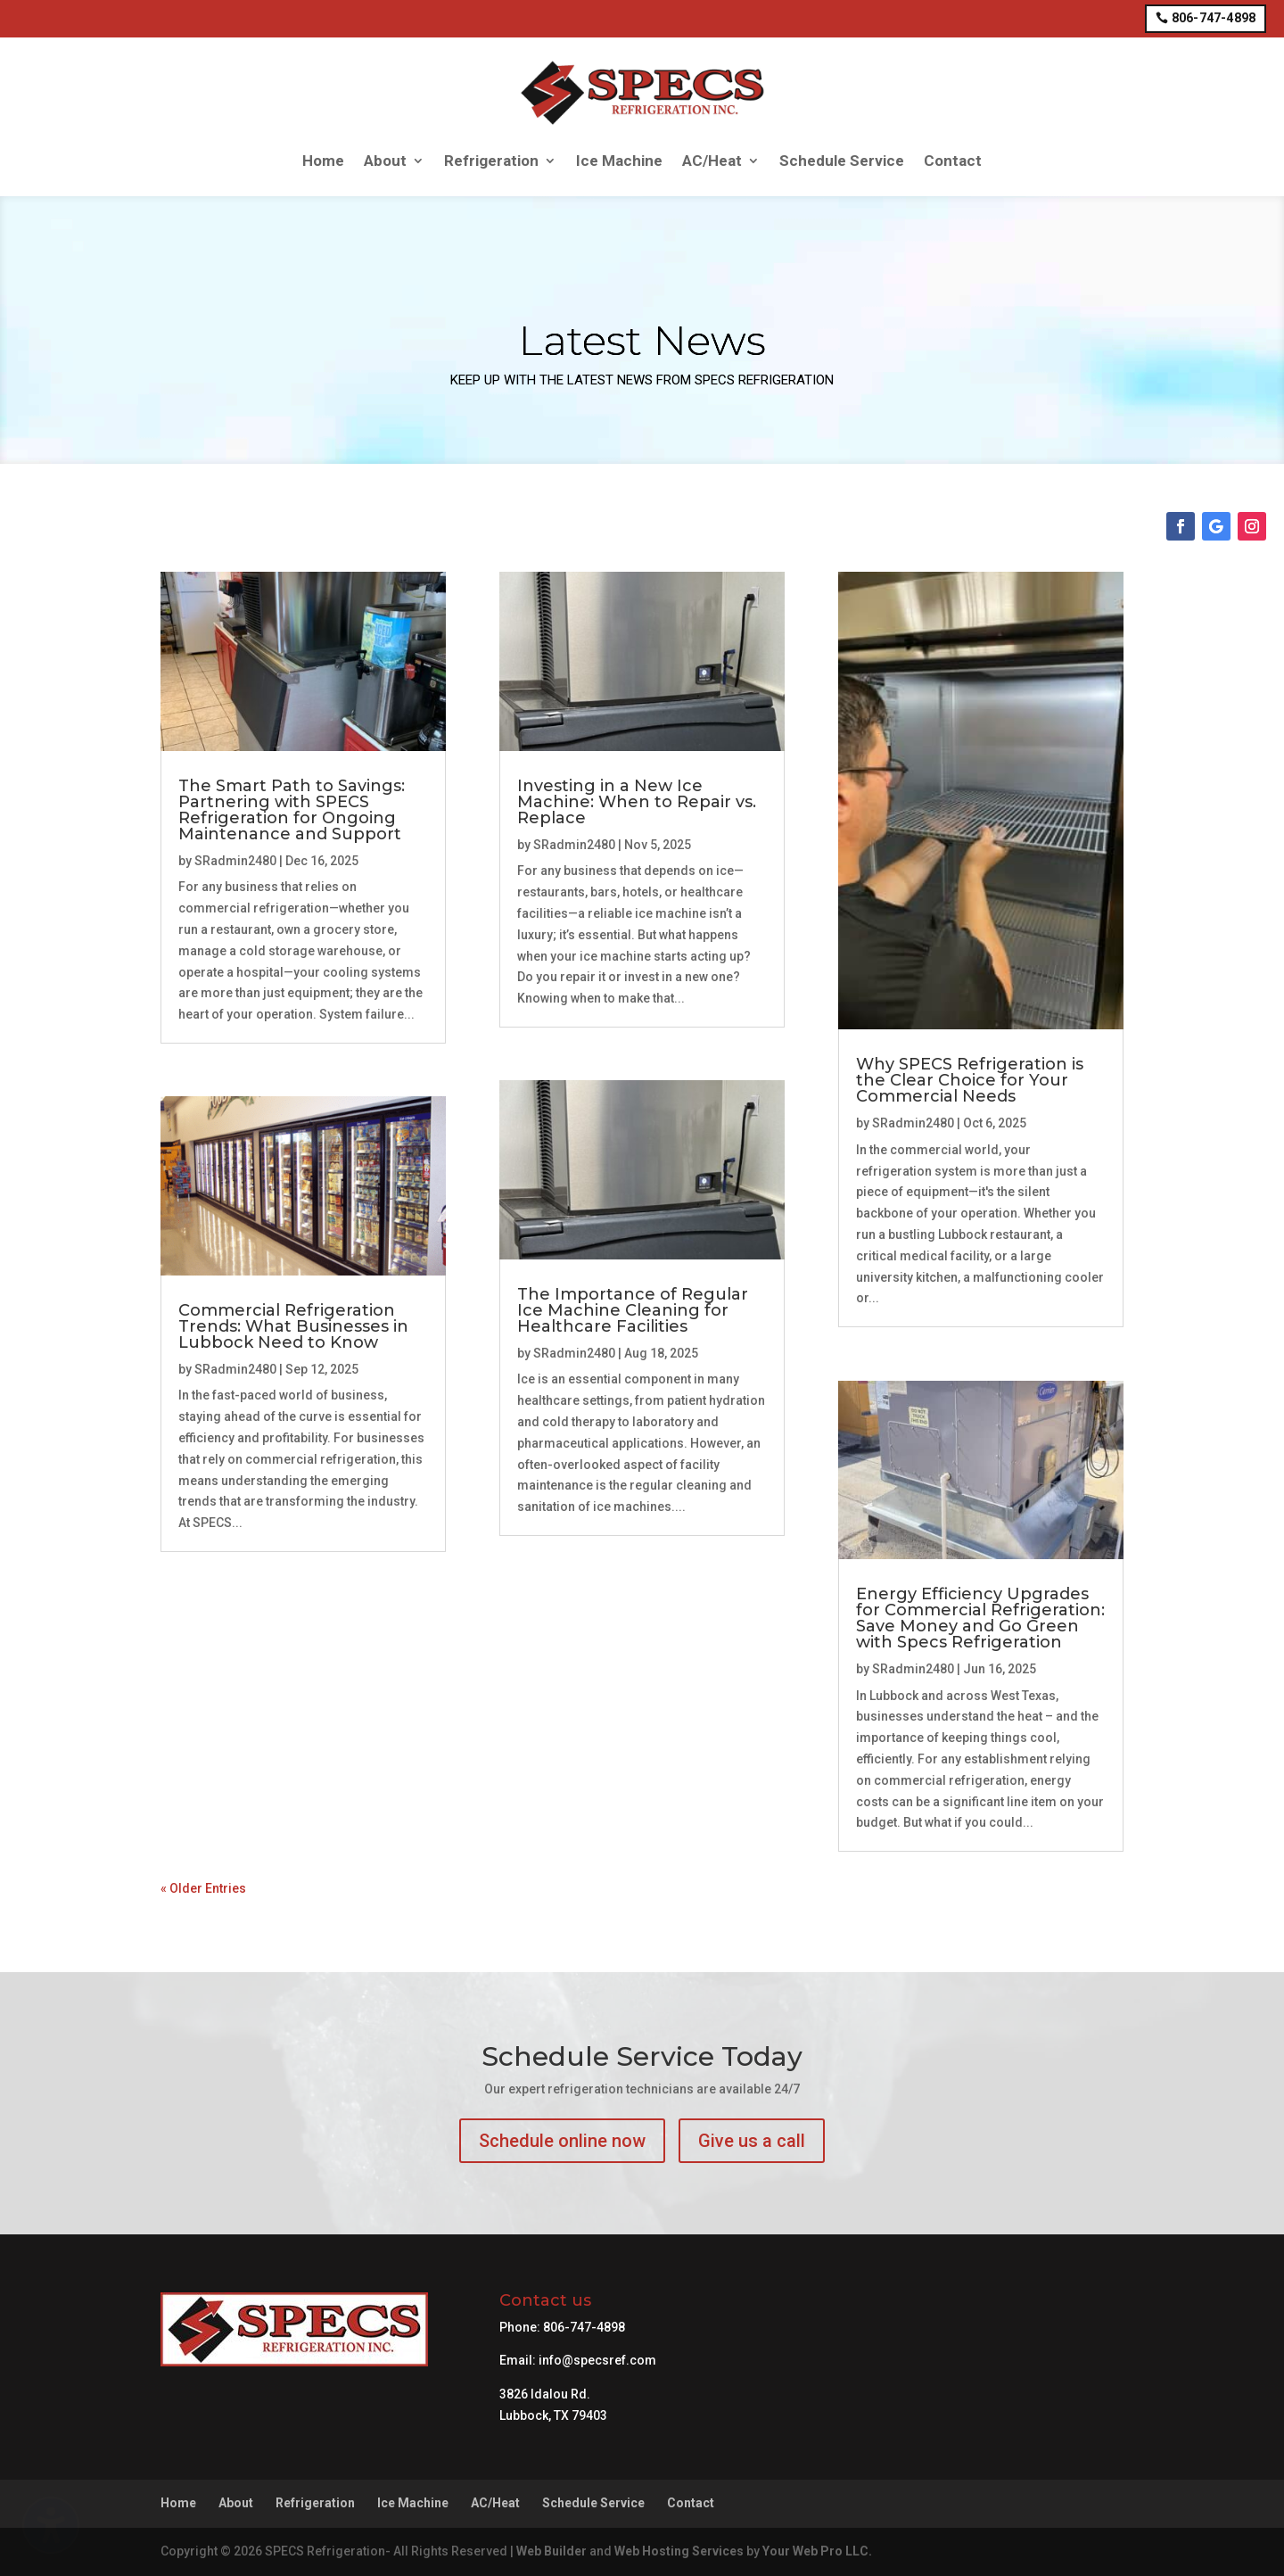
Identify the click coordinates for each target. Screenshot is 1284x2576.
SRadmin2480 (235, 861)
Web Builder (551, 2551)
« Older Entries (203, 1888)
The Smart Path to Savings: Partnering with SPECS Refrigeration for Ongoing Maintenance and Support (291, 810)
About (385, 160)
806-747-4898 (1213, 18)
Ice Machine (619, 160)
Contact (953, 160)
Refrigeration (491, 160)
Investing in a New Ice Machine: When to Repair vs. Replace (636, 802)
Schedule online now (562, 2140)
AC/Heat (712, 160)
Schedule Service (841, 160)
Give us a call (751, 2140)
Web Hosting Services (679, 2551)
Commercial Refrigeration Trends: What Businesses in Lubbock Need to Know (293, 1326)
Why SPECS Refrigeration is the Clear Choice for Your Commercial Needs (969, 1080)
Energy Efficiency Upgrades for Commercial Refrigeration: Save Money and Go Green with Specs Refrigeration (980, 1618)
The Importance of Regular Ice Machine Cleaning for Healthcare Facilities (632, 1310)
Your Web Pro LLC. (817, 2551)
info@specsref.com (597, 2360)
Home (323, 160)
